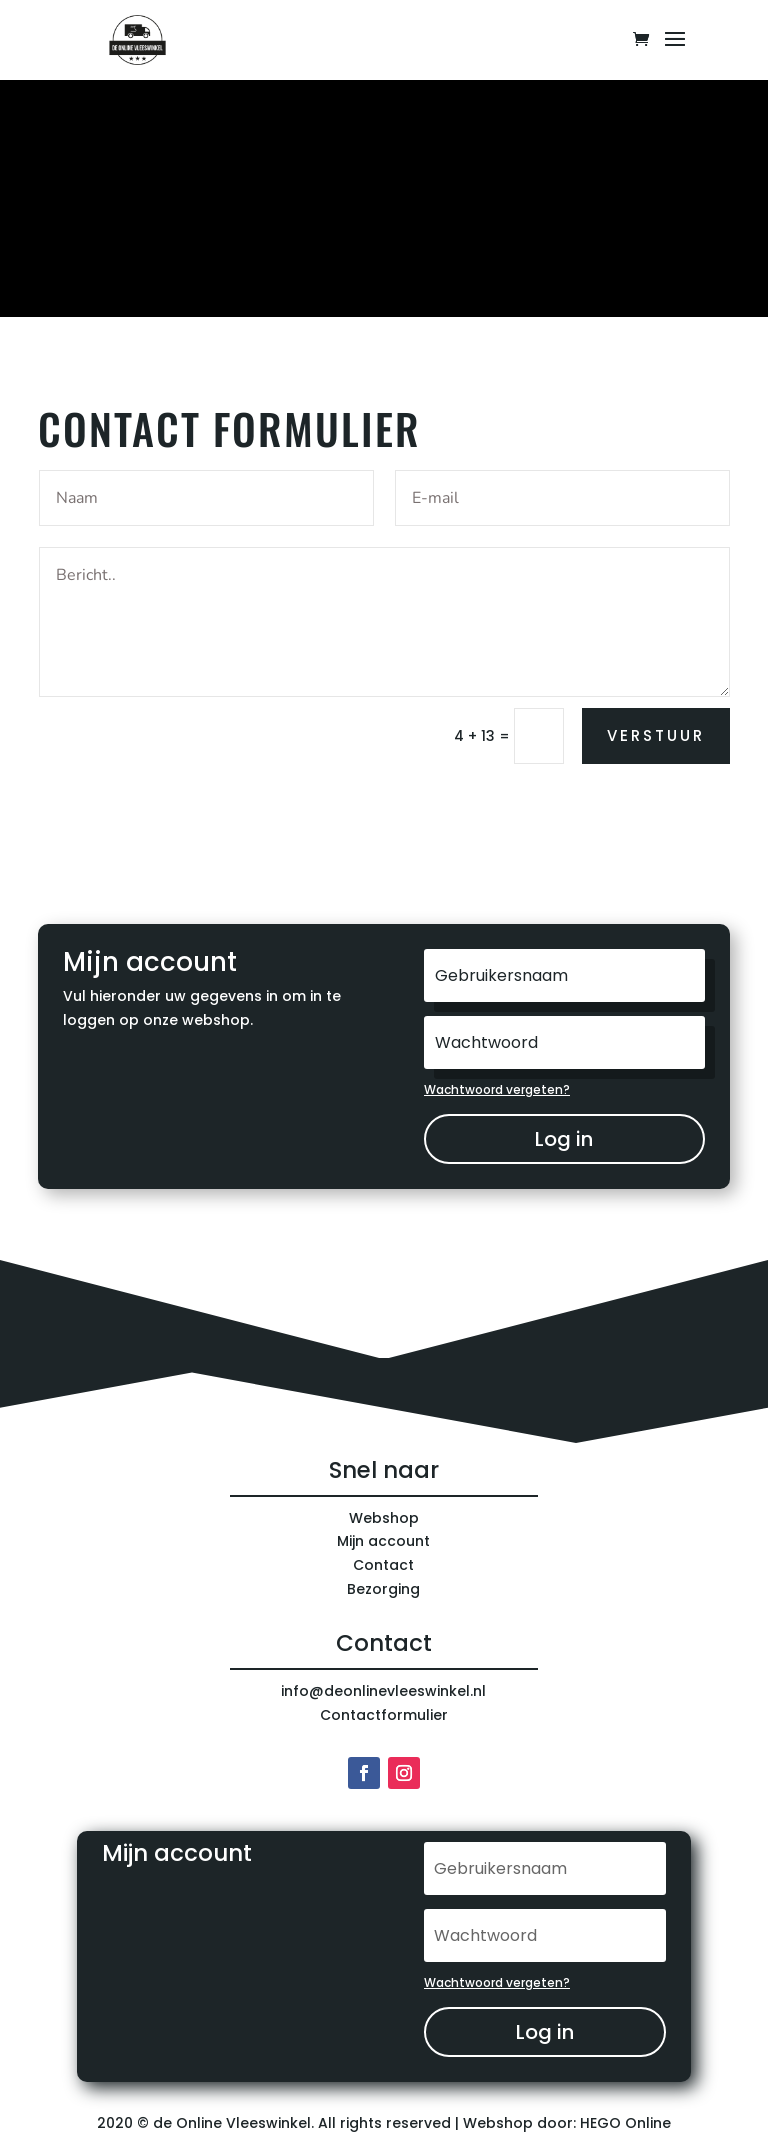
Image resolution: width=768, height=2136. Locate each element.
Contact (383, 1565)
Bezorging (383, 1589)
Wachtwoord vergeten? (497, 1089)
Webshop (384, 1518)
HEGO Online (625, 2123)
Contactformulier (384, 1715)
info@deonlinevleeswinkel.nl (383, 1691)
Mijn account (383, 1541)
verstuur (656, 735)
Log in (564, 1139)
